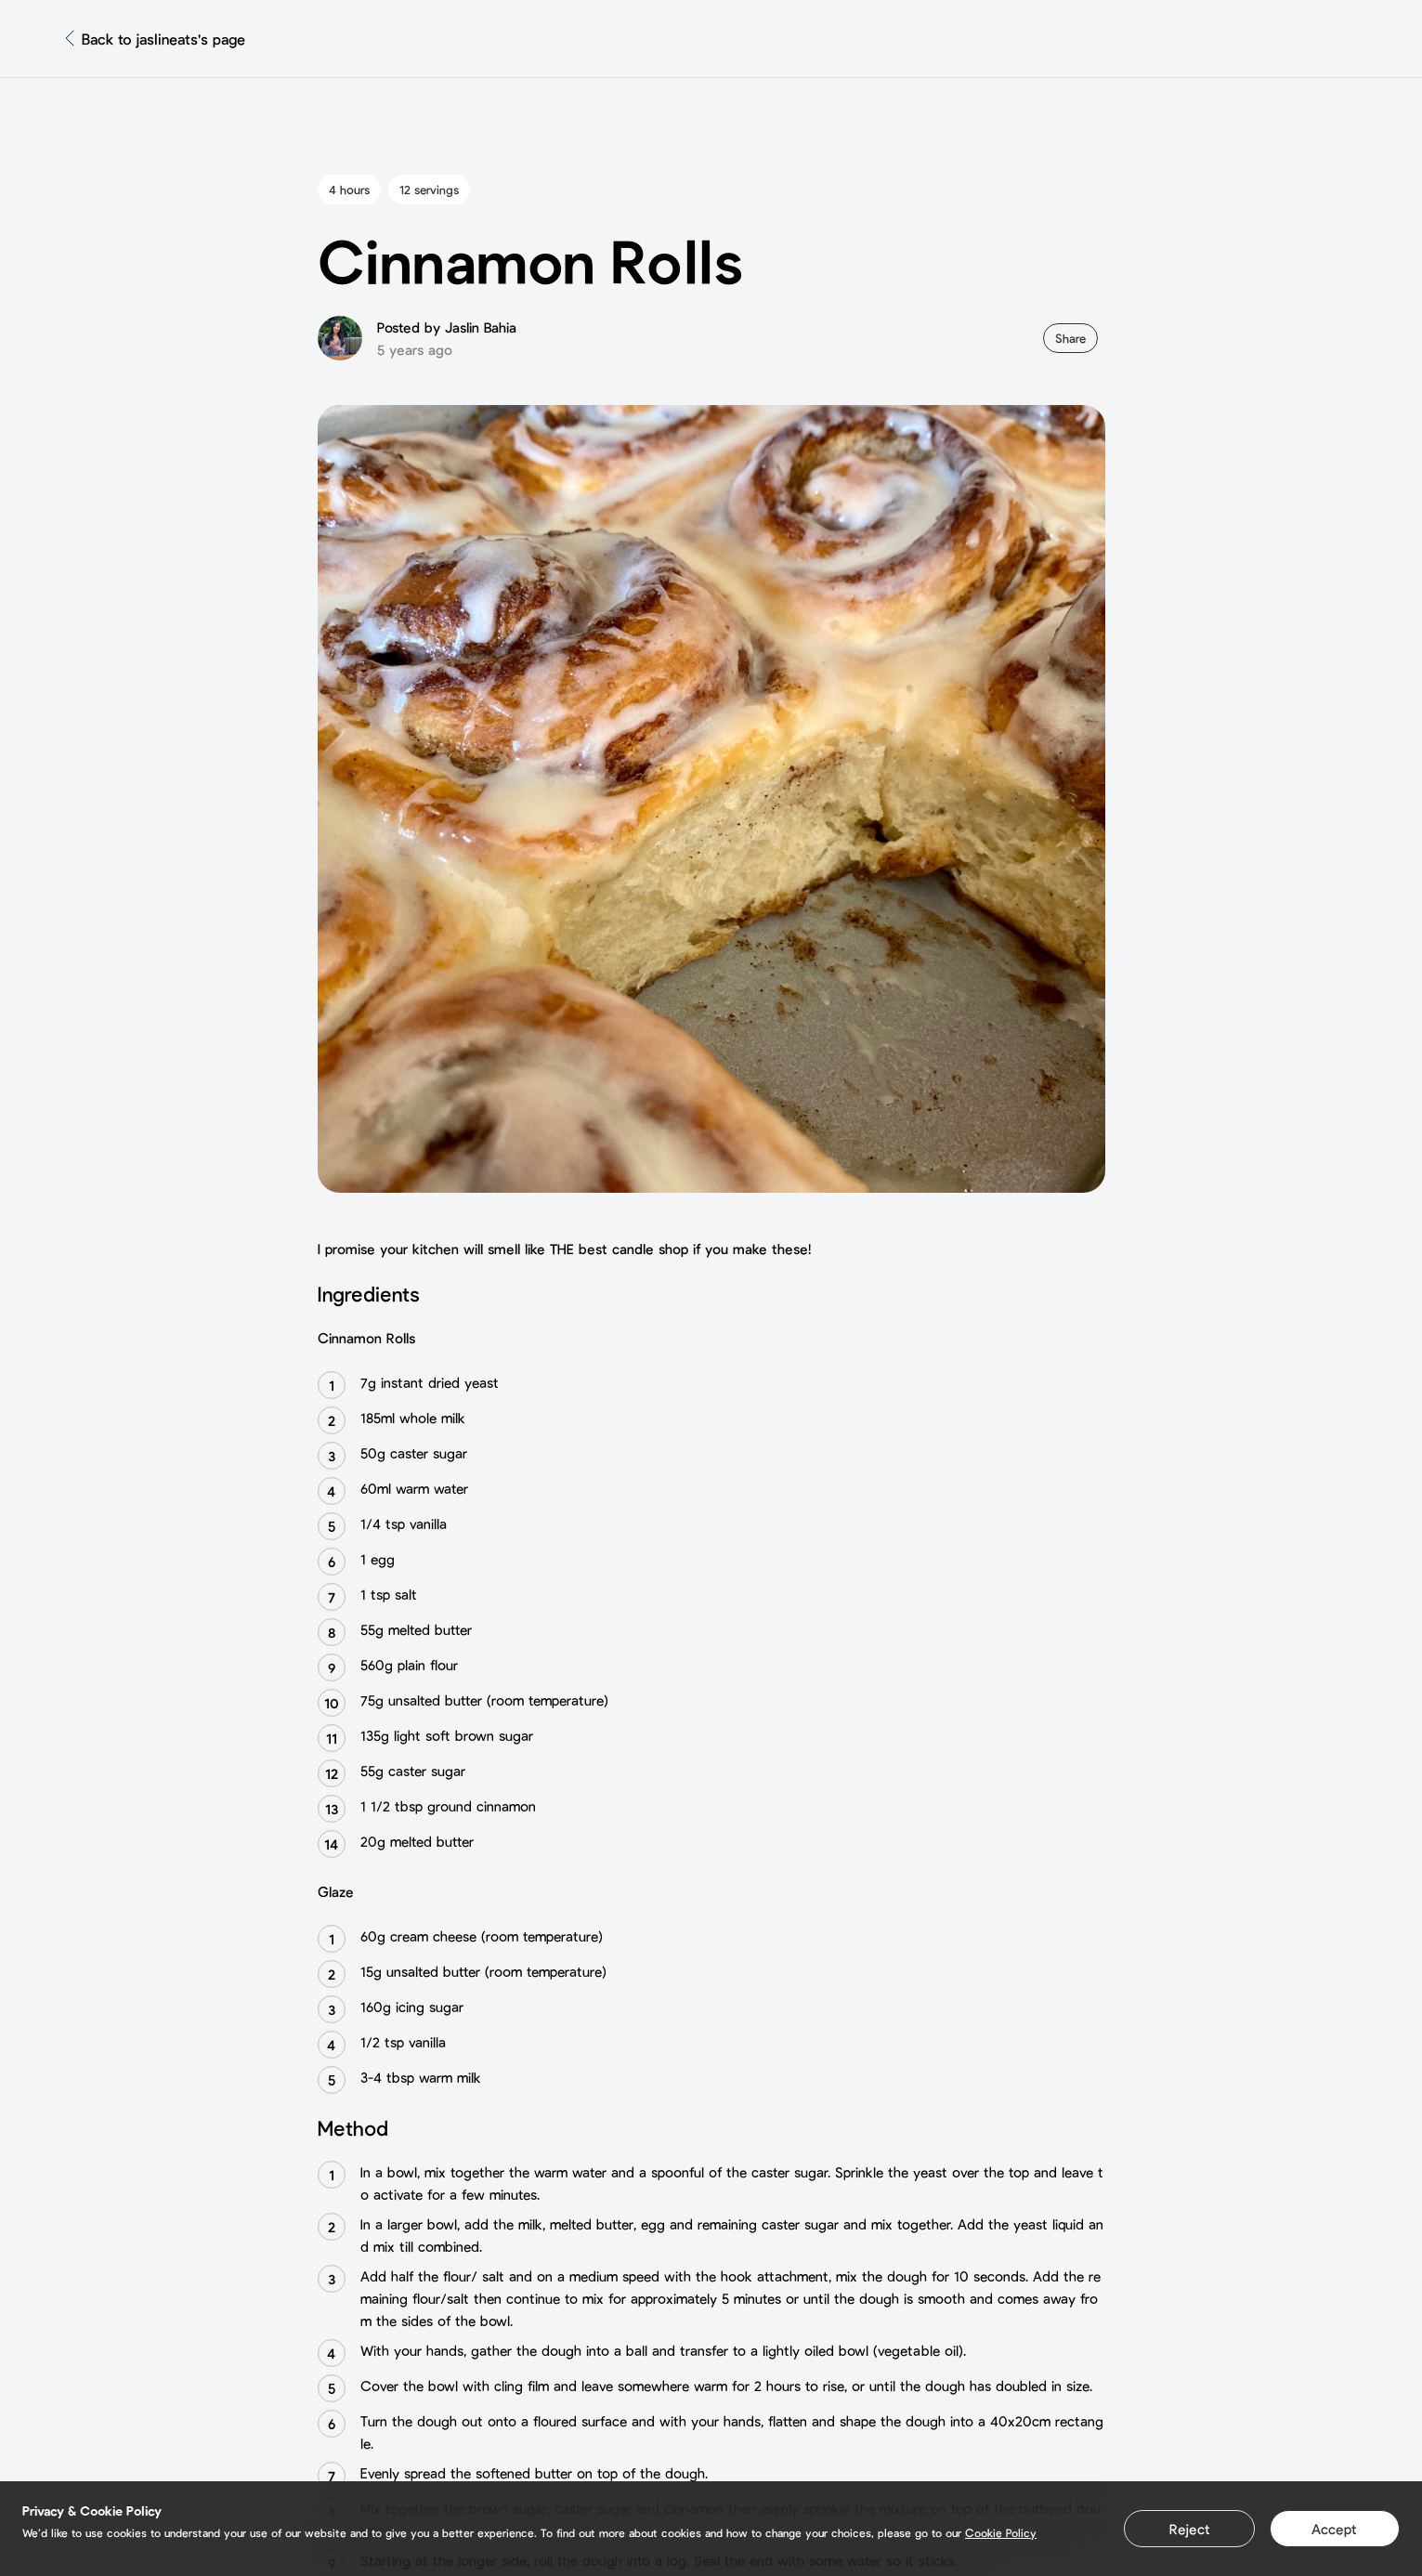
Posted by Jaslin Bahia (446, 327)
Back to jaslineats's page (163, 38)
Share (1070, 338)
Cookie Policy (1001, 2532)
